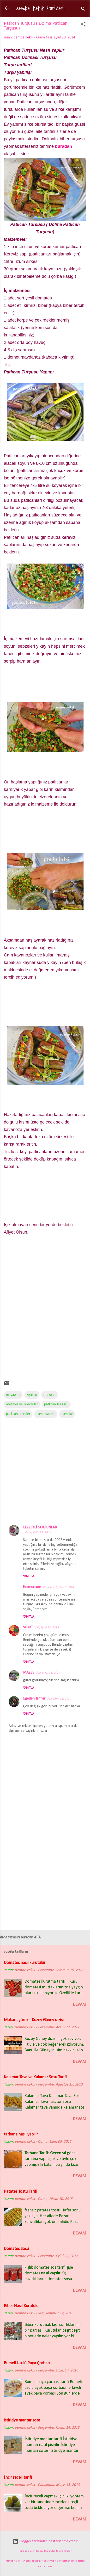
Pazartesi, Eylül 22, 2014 (58, 1587)
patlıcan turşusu (56, 1404)
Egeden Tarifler (34, 1699)
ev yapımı (13, 1395)
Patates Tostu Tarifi (20, 2191)
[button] (83, 25)
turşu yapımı (45, 1414)
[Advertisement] (45, 1326)
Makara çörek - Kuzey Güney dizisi (34, 2020)
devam (79, 2004)
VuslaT (28, 1627)
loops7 (39, 2551)
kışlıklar (32, 1395)
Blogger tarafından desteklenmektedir (45, 2541)
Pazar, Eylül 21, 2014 (38, 1532)
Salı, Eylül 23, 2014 (47, 1627)
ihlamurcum (32, 1587)
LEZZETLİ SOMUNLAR (40, 1527)
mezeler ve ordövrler (22, 1404)
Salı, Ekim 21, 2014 (59, 1698)
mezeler (49, 1395)
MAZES (28, 1673)
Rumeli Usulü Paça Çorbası (27, 2363)
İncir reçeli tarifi (18, 2477)
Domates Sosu (16, 2249)
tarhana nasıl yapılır (21, 2134)
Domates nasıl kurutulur (24, 1963)
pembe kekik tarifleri (40, 8)
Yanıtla (28, 1576)
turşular (67, 1414)
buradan (63, 146)
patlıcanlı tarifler (18, 1414)
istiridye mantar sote (22, 2420)
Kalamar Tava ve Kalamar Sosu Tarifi (35, 2077)
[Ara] (83, 9)
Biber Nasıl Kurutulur (22, 2306)
